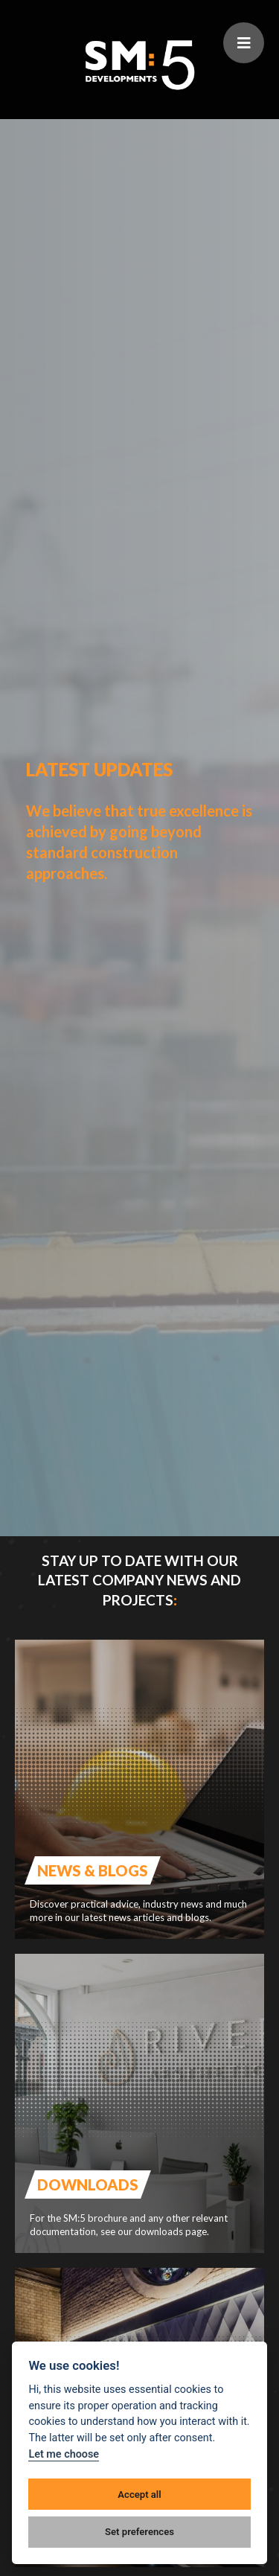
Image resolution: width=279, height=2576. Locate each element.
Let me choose (63, 2454)
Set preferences (139, 2531)
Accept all (139, 2494)
